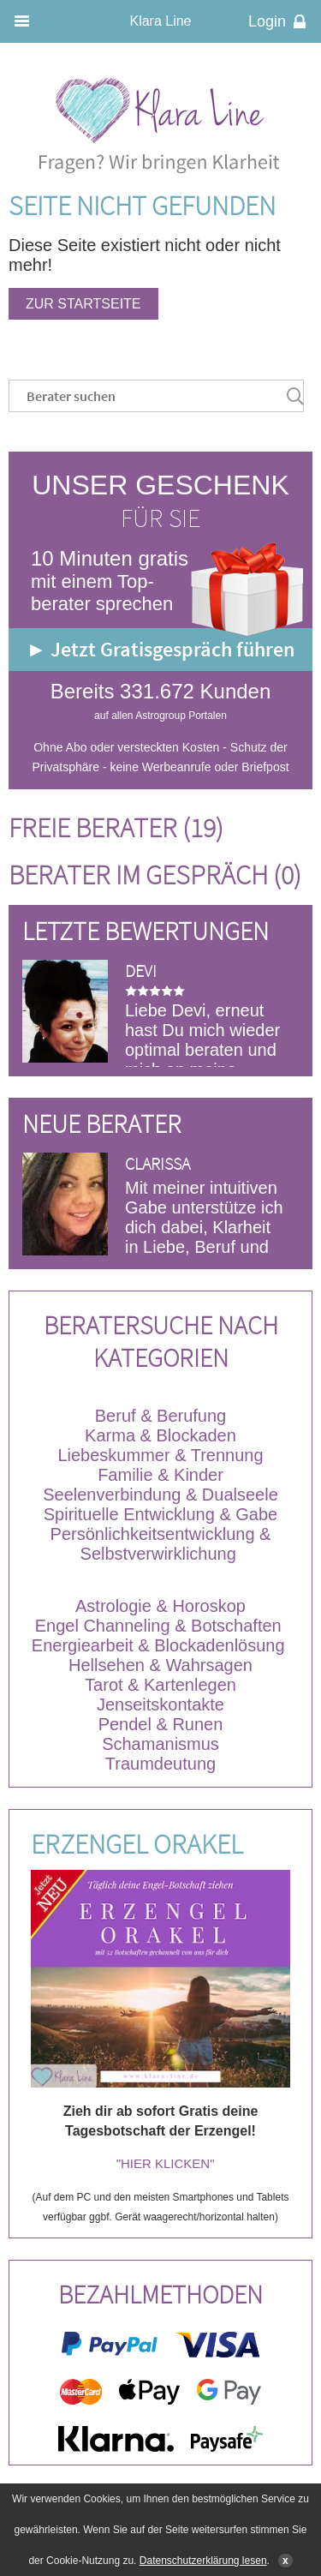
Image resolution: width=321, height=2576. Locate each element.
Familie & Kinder (160, 1474)
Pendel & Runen (160, 1724)
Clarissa (157, 1163)
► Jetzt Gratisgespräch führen (161, 649)
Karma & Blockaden (160, 1435)
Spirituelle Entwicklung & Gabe (160, 1514)
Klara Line (160, 21)
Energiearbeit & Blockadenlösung (160, 1645)
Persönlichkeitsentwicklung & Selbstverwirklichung (161, 1544)
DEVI (141, 970)
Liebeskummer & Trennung (160, 1455)
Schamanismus (160, 1743)
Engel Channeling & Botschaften (158, 1625)
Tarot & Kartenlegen (160, 1684)
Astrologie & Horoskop (160, 1606)
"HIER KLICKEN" (165, 2163)
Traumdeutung (160, 1763)
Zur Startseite (83, 304)
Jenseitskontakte (160, 1704)
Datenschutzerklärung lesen (203, 2561)
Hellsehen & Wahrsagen (160, 1665)
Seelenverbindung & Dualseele (160, 1494)
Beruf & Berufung (160, 1415)
